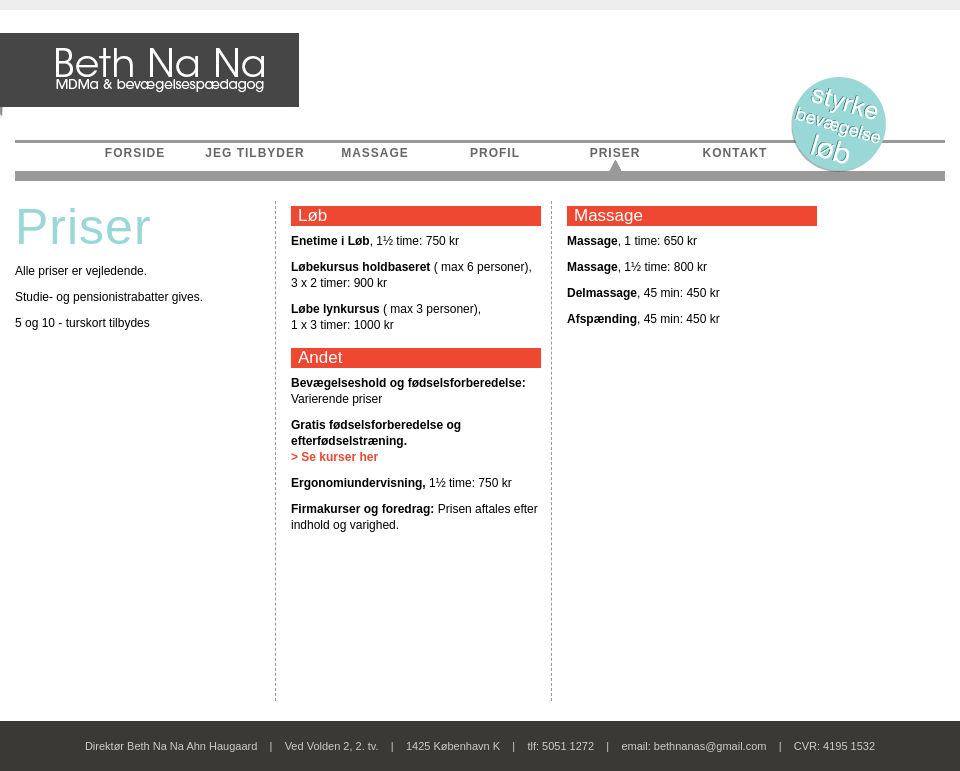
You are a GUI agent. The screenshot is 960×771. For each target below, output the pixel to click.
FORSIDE (135, 153)
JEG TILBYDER (254, 153)
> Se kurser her (334, 457)
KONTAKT (735, 153)
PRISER (615, 153)
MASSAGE (375, 153)
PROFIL (495, 153)
